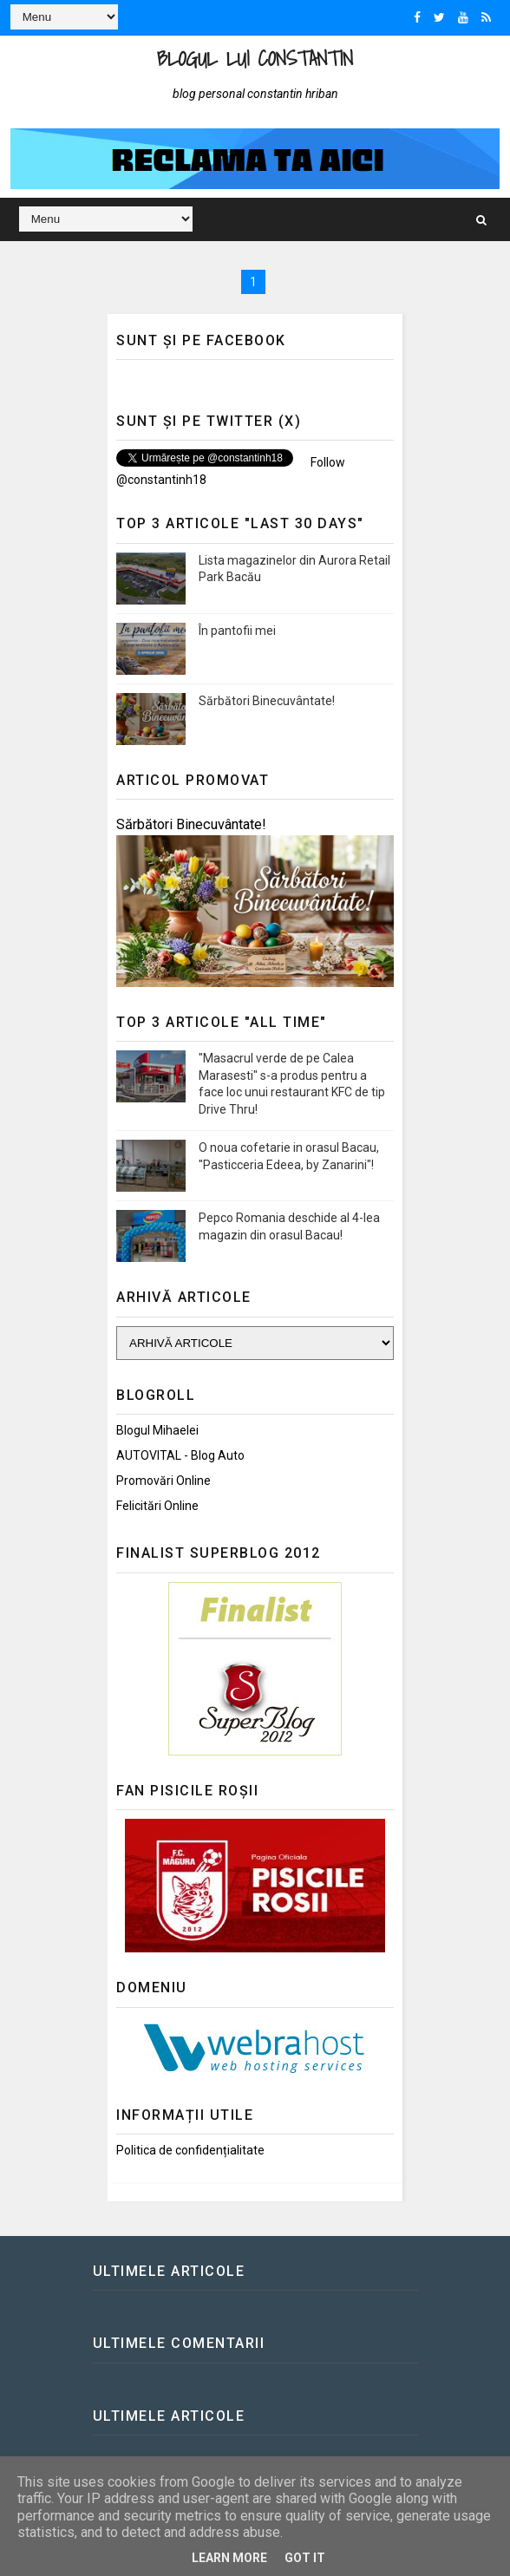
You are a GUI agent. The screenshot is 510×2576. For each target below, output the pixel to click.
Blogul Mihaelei (157, 1430)
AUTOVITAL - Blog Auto (180, 1455)
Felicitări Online (157, 1506)
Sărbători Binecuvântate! (267, 701)
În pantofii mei (237, 630)
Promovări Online (163, 1480)
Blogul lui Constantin (255, 58)
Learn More (229, 2558)
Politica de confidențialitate (190, 2150)
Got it (304, 2558)
